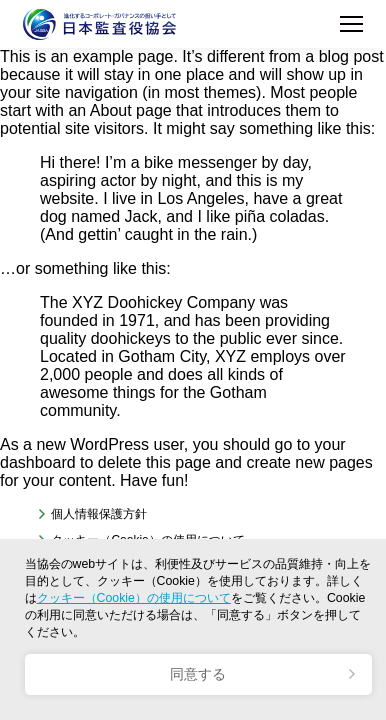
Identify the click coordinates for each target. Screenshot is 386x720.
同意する (198, 674)
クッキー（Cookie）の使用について (134, 598)
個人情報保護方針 (99, 514)
